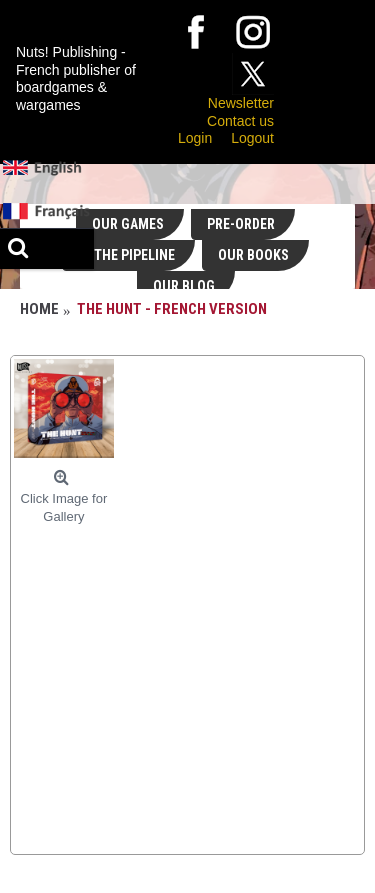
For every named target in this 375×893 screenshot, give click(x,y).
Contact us (240, 121)
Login (195, 138)
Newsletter (241, 103)
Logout (252, 138)
